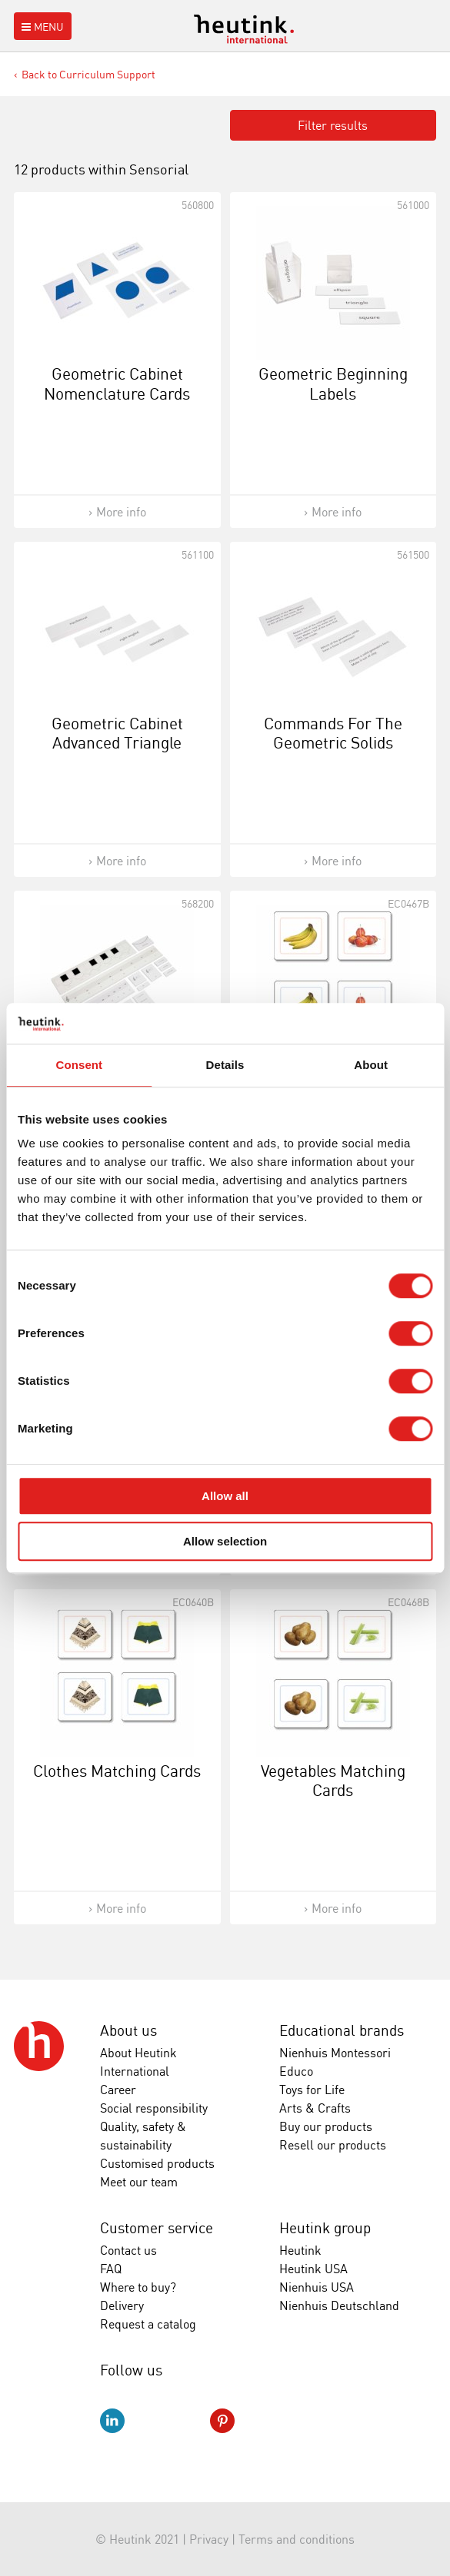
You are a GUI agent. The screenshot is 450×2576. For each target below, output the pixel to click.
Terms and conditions (296, 2539)
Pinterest (222, 2420)
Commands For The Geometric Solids (333, 732)
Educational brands (341, 2030)
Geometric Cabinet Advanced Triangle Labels (117, 742)
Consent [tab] (78, 1064)
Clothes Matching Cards (117, 1771)
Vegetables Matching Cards (333, 1780)
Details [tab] (225, 1064)
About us (128, 2030)
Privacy (208, 2539)
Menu (41, 26)
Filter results (333, 125)
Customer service (156, 2228)
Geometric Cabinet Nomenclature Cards (117, 383)
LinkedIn (112, 2420)
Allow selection (225, 1541)
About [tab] (371, 1064)
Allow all (225, 1495)
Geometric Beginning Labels (333, 383)
